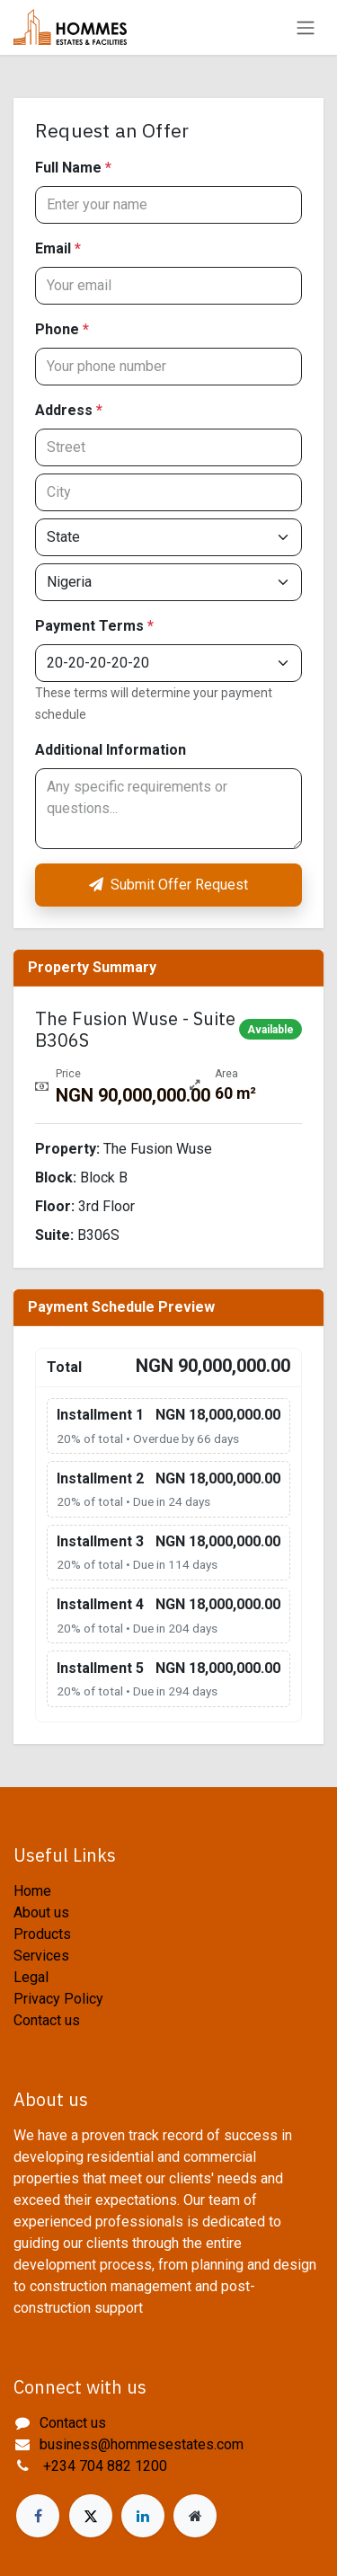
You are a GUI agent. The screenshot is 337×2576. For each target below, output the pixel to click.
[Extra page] (195, 2515)
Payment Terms (94, 625)
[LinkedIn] (142, 2515)
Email (58, 248)
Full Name (73, 167)
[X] (90, 2515)
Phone (62, 329)
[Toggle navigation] (306, 27)
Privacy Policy (58, 1998)
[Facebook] (37, 2515)
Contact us (46, 2020)
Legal (31, 1977)
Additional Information (110, 749)
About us (41, 1912)
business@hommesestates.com (142, 2444)
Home (32, 1890)
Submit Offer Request (168, 884)
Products (42, 1934)
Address (68, 410)
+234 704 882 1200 (103, 2465)
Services (41, 1955)
